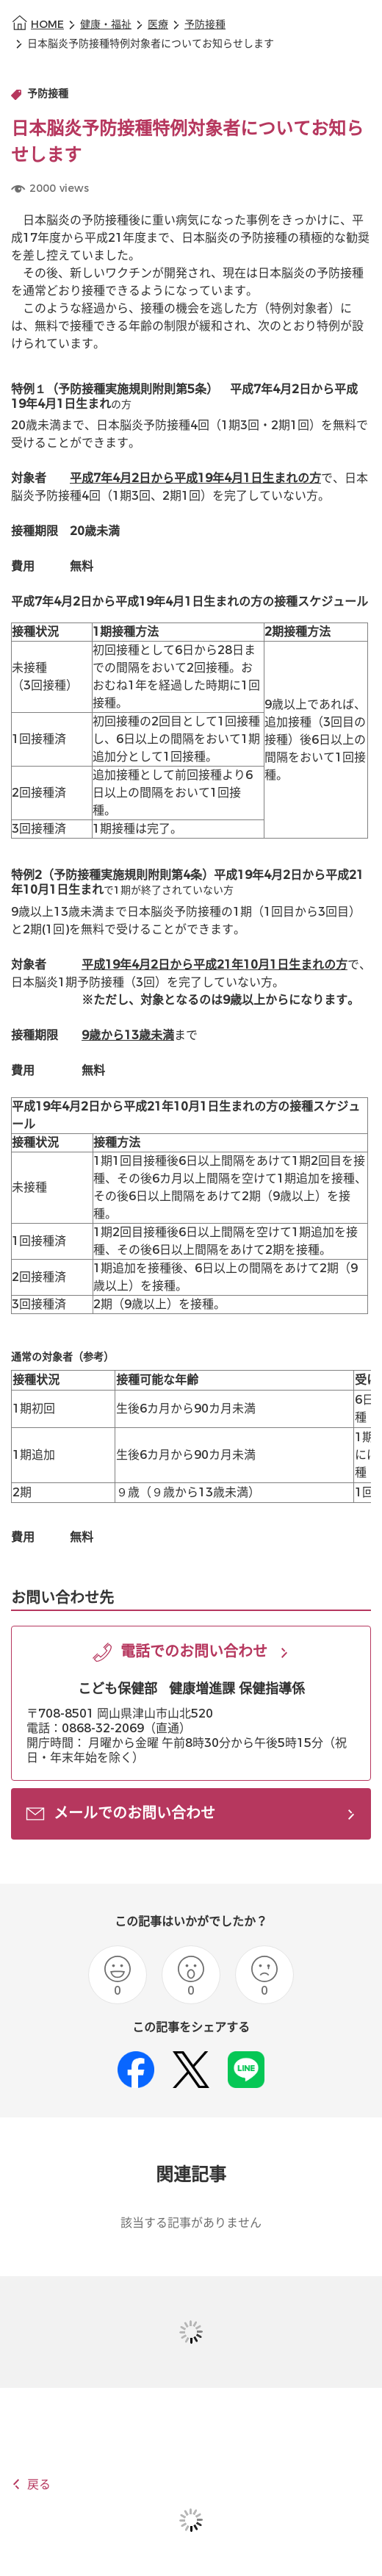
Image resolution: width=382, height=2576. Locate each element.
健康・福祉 (105, 25)
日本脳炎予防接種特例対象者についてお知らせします (150, 44)
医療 (158, 25)
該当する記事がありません (191, 2223)
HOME (47, 25)
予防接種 (205, 25)
